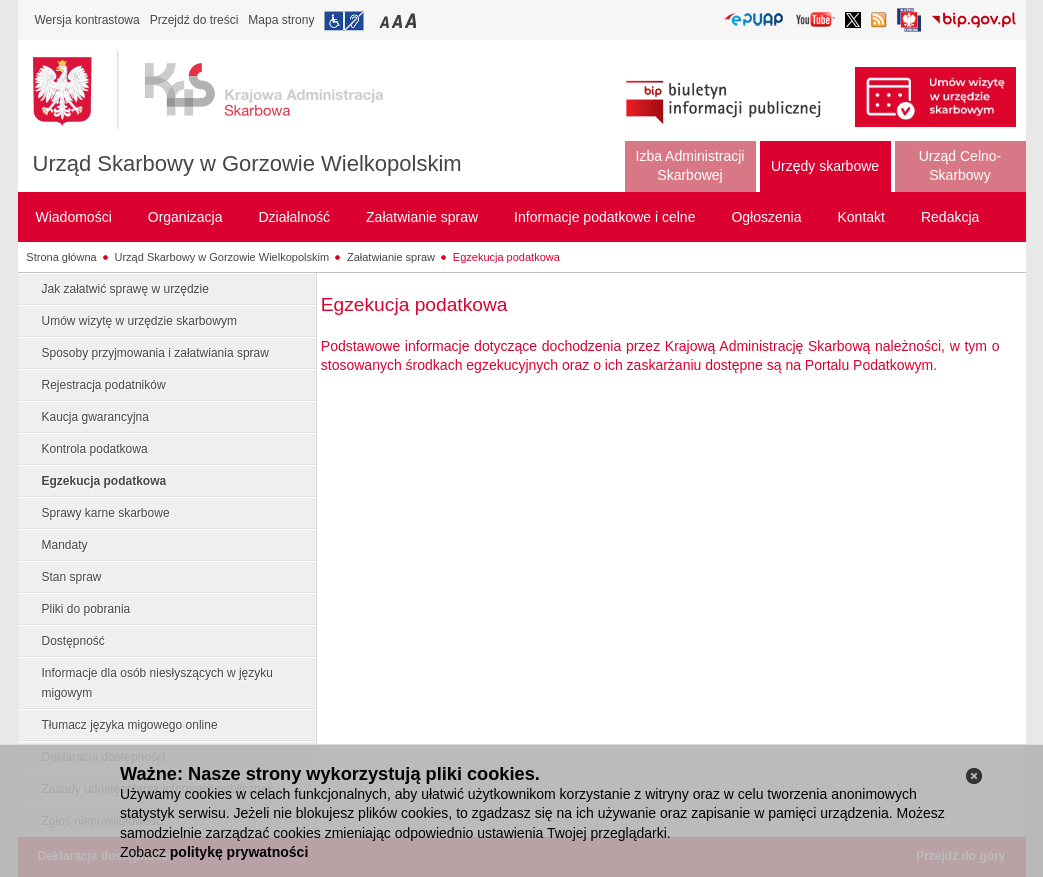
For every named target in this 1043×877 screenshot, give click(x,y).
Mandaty (65, 545)
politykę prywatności (239, 852)
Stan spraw (72, 577)
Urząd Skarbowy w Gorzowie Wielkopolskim (247, 163)
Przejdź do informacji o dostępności (344, 21)
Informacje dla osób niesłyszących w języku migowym (157, 683)
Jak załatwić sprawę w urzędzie (125, 289)
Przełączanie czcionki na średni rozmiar (399, 20)
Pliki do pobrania (86, 609)
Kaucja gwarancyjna (95, 417)
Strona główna (61, 257)
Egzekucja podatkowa (506, 257)
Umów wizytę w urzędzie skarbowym (139, 321)
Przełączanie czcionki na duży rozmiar (412, 20)
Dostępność (73, 641)
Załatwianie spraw (391, 257)
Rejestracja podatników (104, 385)
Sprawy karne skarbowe (106, 513)
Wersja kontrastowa (87, 20)
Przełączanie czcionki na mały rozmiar (386, 20)
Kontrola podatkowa (95, 449)
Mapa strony (281, 20)
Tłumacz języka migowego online (130, 725)
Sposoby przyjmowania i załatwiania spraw (155, 353)
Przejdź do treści (194, 20)
